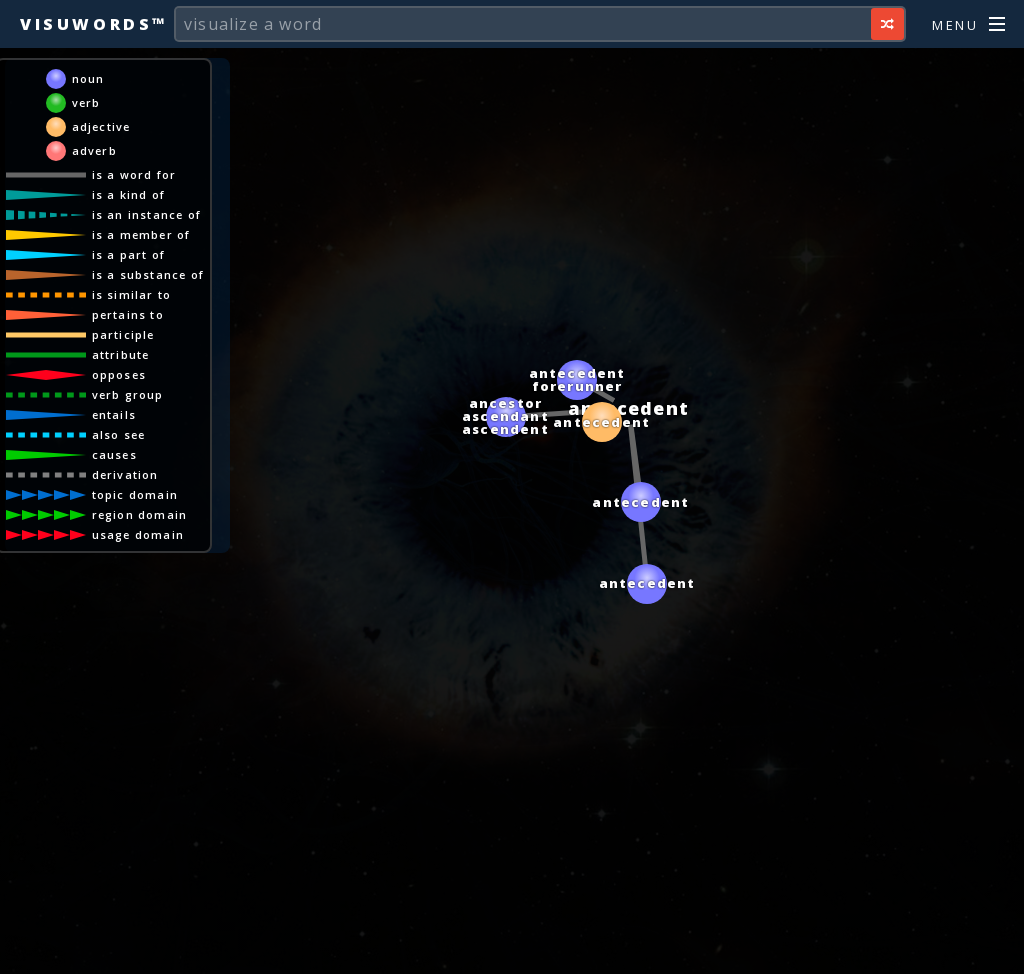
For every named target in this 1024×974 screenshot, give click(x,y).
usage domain (138, 534)
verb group (128, 394)
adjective (101, 126)
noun (88, 78)
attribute (121, 354)
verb (86, 102)
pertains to (128, 314)
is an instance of (146, 214)
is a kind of (128, 194)
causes (114, 454)
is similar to (132, 294)
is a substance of (148, 274)
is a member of (141, 234)
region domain (140, 514)
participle (123, 334)
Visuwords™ (94, 24)
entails (114, 414)
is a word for (134, 174)
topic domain (135, 494)
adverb (94, 150)
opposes (119, 374)
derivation (125, 474)
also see (119, 434)
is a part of (128, 254)
